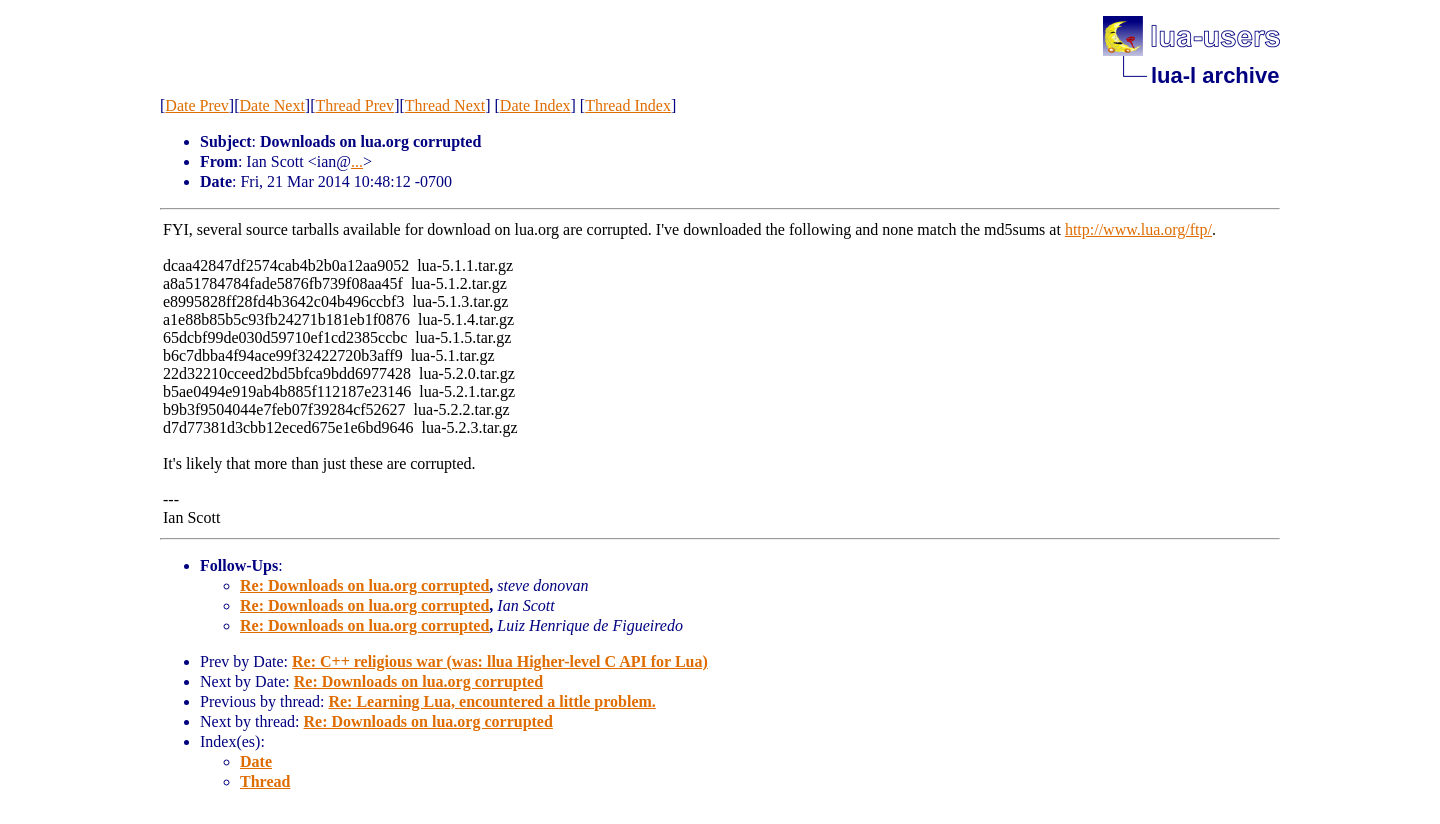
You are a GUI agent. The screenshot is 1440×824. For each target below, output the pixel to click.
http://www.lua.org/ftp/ (1138, 229)
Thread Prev (354, 105)
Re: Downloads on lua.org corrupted (364, 585)
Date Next (272, 105)
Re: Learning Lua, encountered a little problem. (491, 701)
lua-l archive (1215, 75)
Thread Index (628, 105)
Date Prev (197, 105)
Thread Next (445, 105)
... (357, 161)
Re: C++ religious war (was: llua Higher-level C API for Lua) (500, 661)
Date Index (535, 105)
